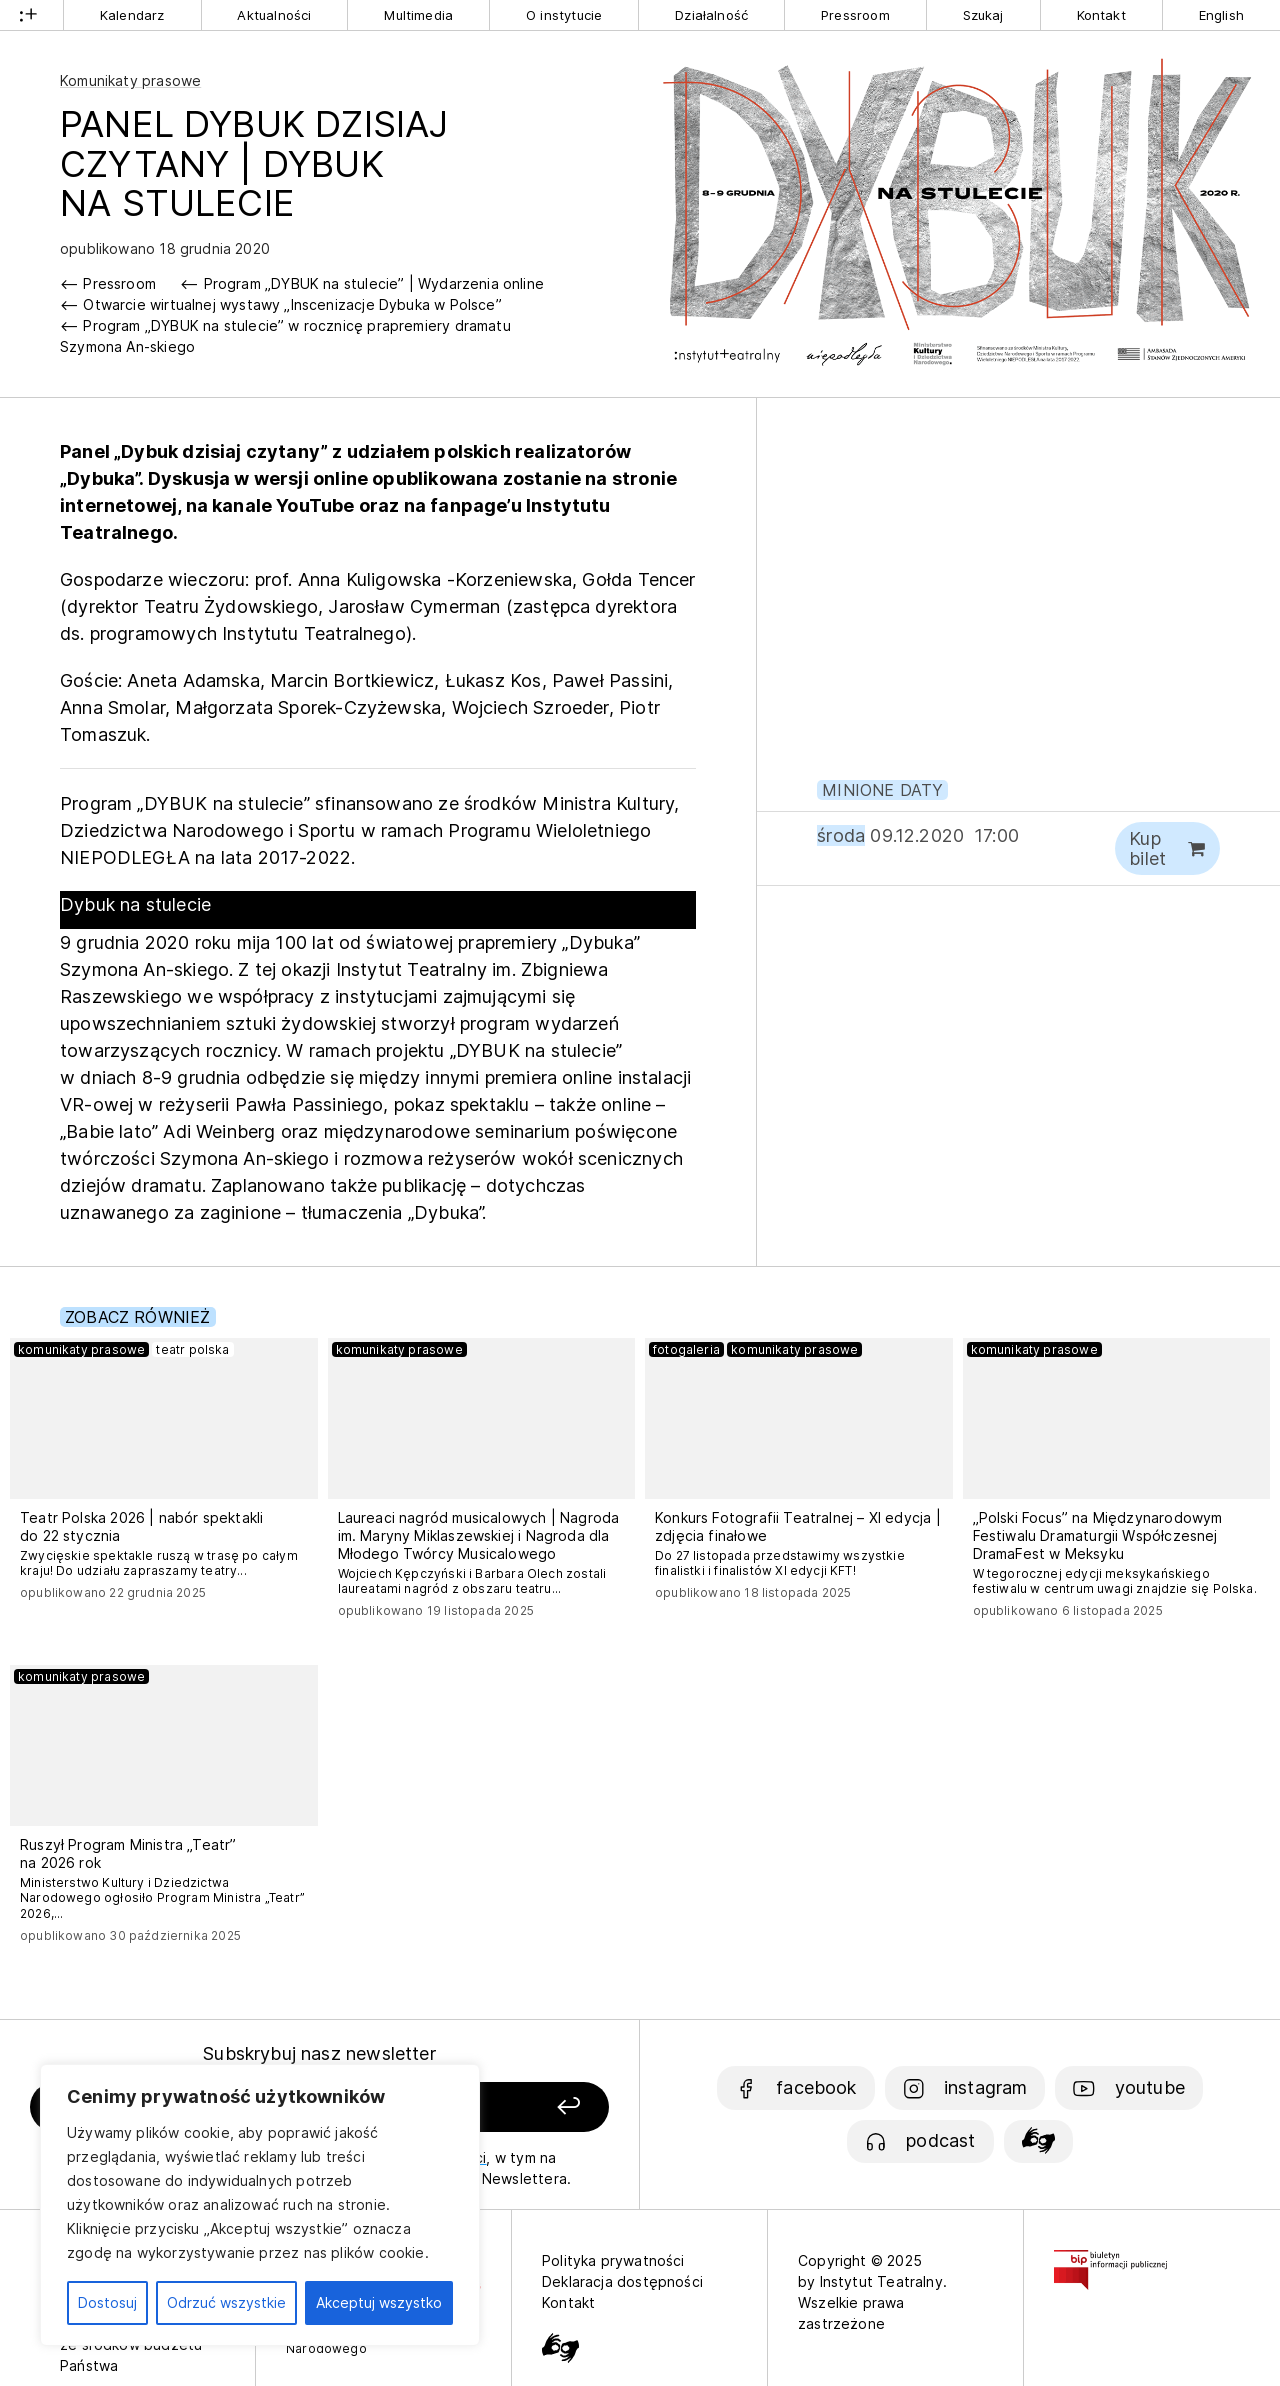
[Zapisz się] (501, 2107)
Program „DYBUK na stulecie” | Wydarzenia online (374, 283)
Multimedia (418, 15)
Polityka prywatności (613, 2260)
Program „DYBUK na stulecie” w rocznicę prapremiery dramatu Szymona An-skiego (285, 336)
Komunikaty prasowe (130, 80)
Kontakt (1101, 15)
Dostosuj (107, 2302)
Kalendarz (132, 15)
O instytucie (564, 15)
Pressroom (855, 15)
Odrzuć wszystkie (226, 2302)
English (1221, 15)
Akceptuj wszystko (379, 2302)
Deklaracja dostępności (622, 2281)
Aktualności (274, 15)
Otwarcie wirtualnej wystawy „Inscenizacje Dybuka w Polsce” (292, 304)
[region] (260, 2205)
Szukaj (983, 15)
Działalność (711, 15)
